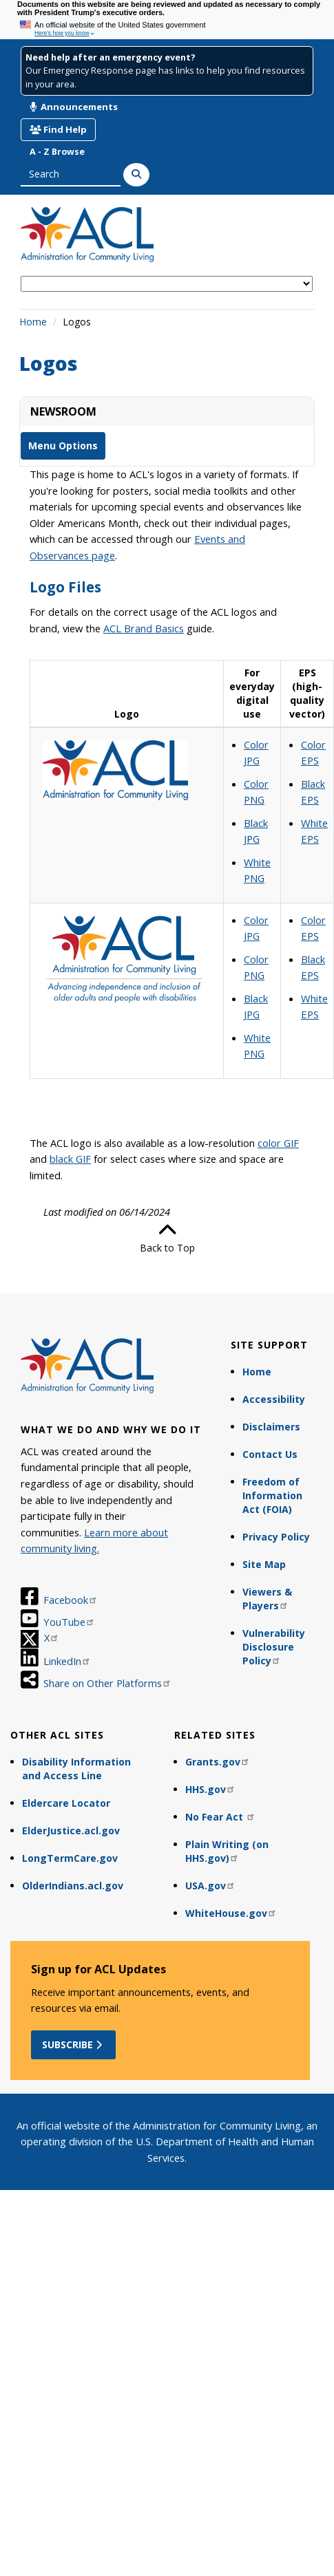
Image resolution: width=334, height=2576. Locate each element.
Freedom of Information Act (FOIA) (272, 1495)
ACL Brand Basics (143, 628)
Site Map (264, 1564)
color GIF (278, 1143)
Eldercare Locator (66, 1803)
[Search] (136, 174)
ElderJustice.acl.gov (71, 1830)
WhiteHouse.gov (231, 1913)
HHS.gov (210, 1789)
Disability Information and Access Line (76, 1768)
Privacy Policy (276, 1536)
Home (33, 321)
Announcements (74, 106)
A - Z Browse (57, 152)
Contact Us (270, 1454)
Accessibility (273, 1399)
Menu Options (63, 445)
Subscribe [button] (73, 2044)
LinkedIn (67, 1661)
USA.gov (210, 1885)
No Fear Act (220, 1816)
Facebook (70, 1600)
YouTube (69, 1622)
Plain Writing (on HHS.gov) (227, 1851)
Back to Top (167, 1237)
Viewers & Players (267, 1598)
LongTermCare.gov (70, 1858)
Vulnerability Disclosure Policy (273, 1647)
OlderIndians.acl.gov (72, 1885)
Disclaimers (271, 1426)
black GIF (70, 1159)
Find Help (58, 129)
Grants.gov (217, 1761)
